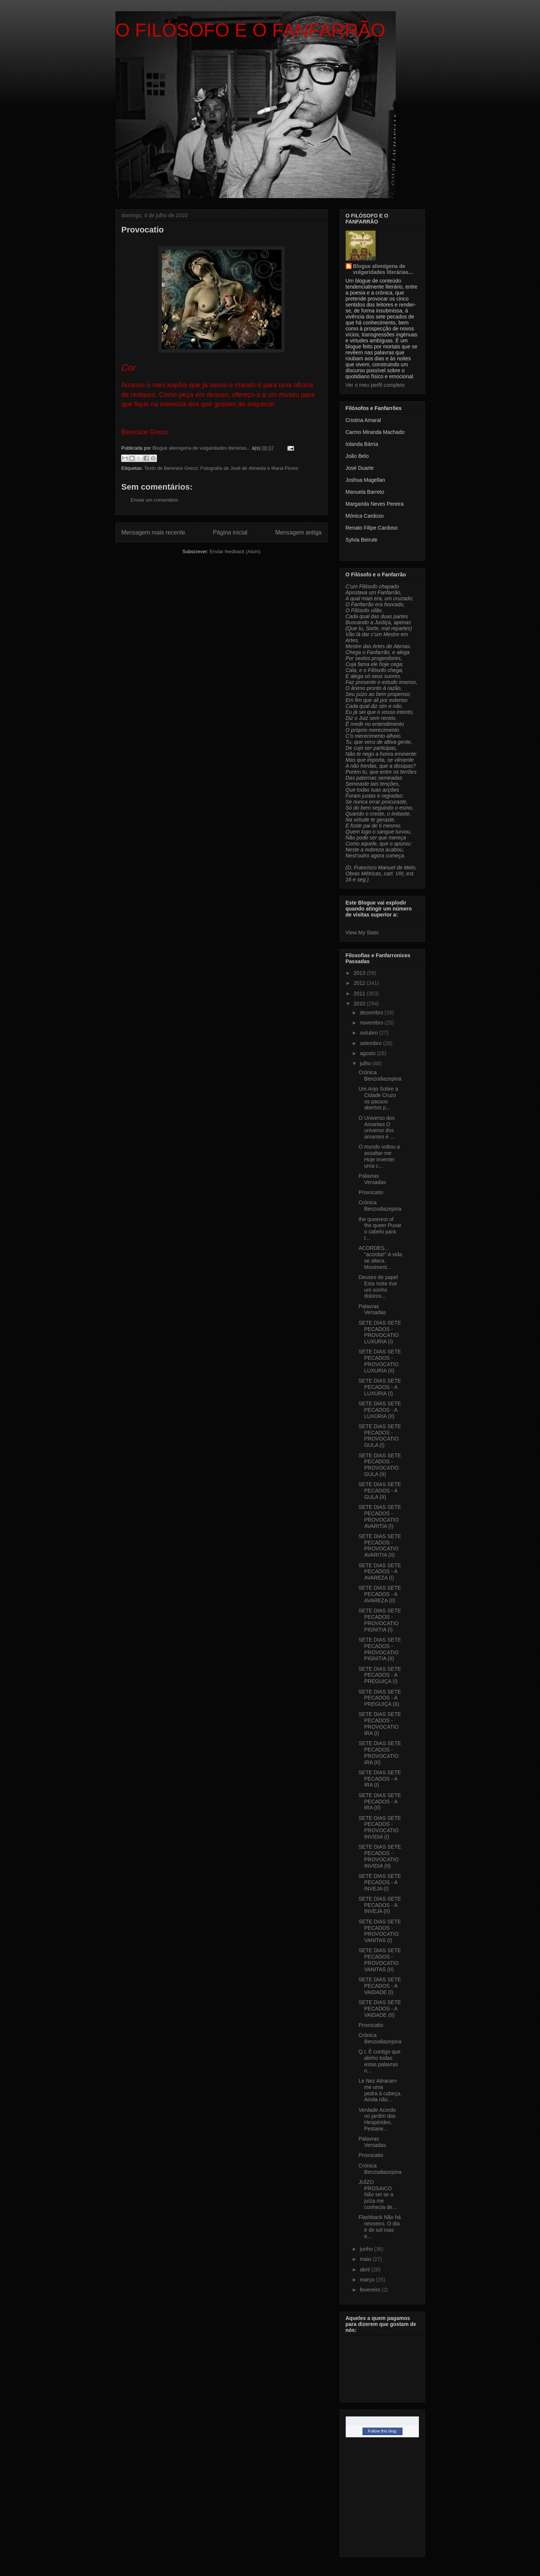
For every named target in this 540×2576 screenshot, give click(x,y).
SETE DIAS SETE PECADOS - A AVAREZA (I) (379, 1571)
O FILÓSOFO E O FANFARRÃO (250, 30)
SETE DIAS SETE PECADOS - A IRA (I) (379, 1778)
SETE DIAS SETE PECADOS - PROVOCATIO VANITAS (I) (379, 1931)
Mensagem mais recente (153, 532)
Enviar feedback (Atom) (235, 551)
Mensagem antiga (298, 532)
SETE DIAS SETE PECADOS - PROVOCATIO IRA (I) (379, 1723)
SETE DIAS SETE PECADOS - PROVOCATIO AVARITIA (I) (379, 1516)
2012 (360, 983)
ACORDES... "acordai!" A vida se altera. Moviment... (380, 1257)
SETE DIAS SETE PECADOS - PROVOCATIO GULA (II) (379, 1464)
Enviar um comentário (154, 500)
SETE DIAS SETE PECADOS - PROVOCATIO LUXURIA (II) (379, 1361)
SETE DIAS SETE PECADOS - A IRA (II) (379, 1801)
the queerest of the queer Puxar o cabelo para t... (379, 1228)
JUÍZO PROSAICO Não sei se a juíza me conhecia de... (377, 2194)
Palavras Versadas (372, 1179)
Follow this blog (382, 2431)
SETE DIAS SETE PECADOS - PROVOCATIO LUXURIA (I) (379, 1332)
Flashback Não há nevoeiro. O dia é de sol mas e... (379, 2226)
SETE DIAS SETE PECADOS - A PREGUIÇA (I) (379, 1675)
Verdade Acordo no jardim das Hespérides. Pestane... (377, 2119)
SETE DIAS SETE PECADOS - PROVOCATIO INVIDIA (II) (379, 1856)
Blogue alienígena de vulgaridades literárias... (383, 269)
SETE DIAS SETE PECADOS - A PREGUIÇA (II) (379, 1698)
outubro (369, 1033)
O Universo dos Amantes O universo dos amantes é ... (376, 1127)
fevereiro (371, 2290)
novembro (372, 1023)
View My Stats (362, 933)
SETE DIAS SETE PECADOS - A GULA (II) (379, 1490)
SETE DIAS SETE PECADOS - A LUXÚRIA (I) (379, 1387)
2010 (360, 1004)
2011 (360, 993)
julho (366, 1063)
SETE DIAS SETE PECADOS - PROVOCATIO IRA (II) (379, 1752)
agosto (368, 1053)
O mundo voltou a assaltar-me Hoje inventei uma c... (379, 1156)
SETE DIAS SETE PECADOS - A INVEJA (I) (379, 1882)
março (368, 2280)
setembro (371, 1043)
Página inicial (230, 532)
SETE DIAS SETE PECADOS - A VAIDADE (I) (379, 1985)
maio (366, 2259)
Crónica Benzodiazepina (379, 1075)
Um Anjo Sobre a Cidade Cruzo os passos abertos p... (378, 1098)
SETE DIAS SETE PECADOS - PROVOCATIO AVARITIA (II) (379, 1545)
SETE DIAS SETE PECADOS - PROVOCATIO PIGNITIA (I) (379, 1620)
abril (365, 2270)
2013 (360, 973)
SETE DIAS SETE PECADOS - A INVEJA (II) (379, 1905)
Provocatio (370, 1192)
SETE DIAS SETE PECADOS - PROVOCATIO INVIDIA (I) (379, 1827)
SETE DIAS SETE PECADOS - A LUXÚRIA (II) (379, 1410)
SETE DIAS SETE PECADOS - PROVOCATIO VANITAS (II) (379, 1959)
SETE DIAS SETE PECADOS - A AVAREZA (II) (379, 1594)
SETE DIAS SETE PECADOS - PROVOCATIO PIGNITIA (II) (379, 1649)
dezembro (372, 1013)
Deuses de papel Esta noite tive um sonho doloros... (378, 1286)
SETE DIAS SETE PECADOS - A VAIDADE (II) (379, 2008)
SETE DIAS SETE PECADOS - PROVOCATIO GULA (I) (379, 1435)
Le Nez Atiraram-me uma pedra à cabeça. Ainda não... (379, 2090)
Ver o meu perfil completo (375, 385)
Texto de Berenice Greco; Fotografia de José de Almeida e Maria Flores (221, 468)
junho (367, 2249)
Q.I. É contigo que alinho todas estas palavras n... (379, 2061)
